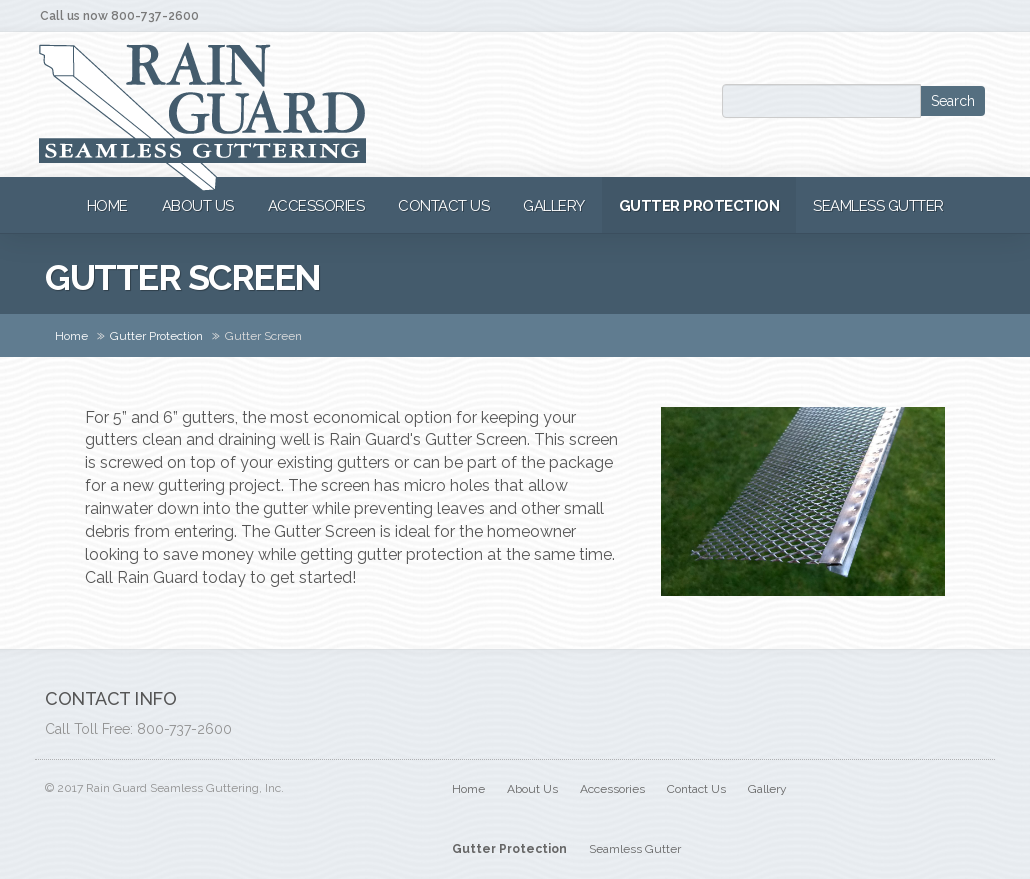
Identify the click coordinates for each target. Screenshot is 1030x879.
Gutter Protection (156, 336)
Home (71, 336)
